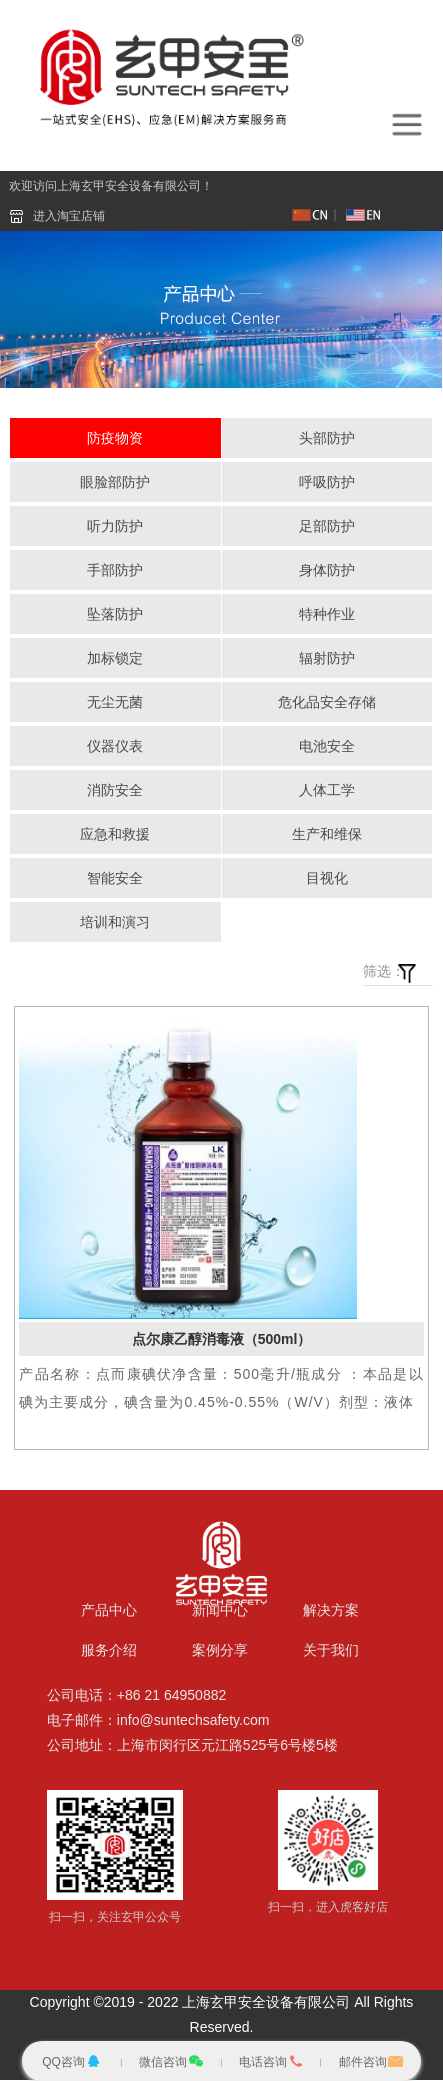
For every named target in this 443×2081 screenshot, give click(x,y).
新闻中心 (220, 1611)
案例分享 (220, 1651)
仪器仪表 (115, 747)
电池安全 (327, 747)
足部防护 (327, 527)
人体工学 (327, 791)
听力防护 (115, 527)
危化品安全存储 (327, 703)
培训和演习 (115, 923)
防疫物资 (115, 439)
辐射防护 (327, 659)
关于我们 (331, 1651)
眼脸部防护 (115, 483)
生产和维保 (327, 835)
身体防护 (327, 571)
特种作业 (327, 615)
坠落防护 (115, 615)
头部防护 (327, 439)
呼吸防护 (327, 483)
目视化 (327, 879)
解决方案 (331, 1611)
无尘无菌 (115, 703)
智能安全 (115, 879)
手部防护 (115, 571)
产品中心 (109, 1611)
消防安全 (115, 791)
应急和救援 (115, 835)
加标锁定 (115, 659)
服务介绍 (109, 1651)
